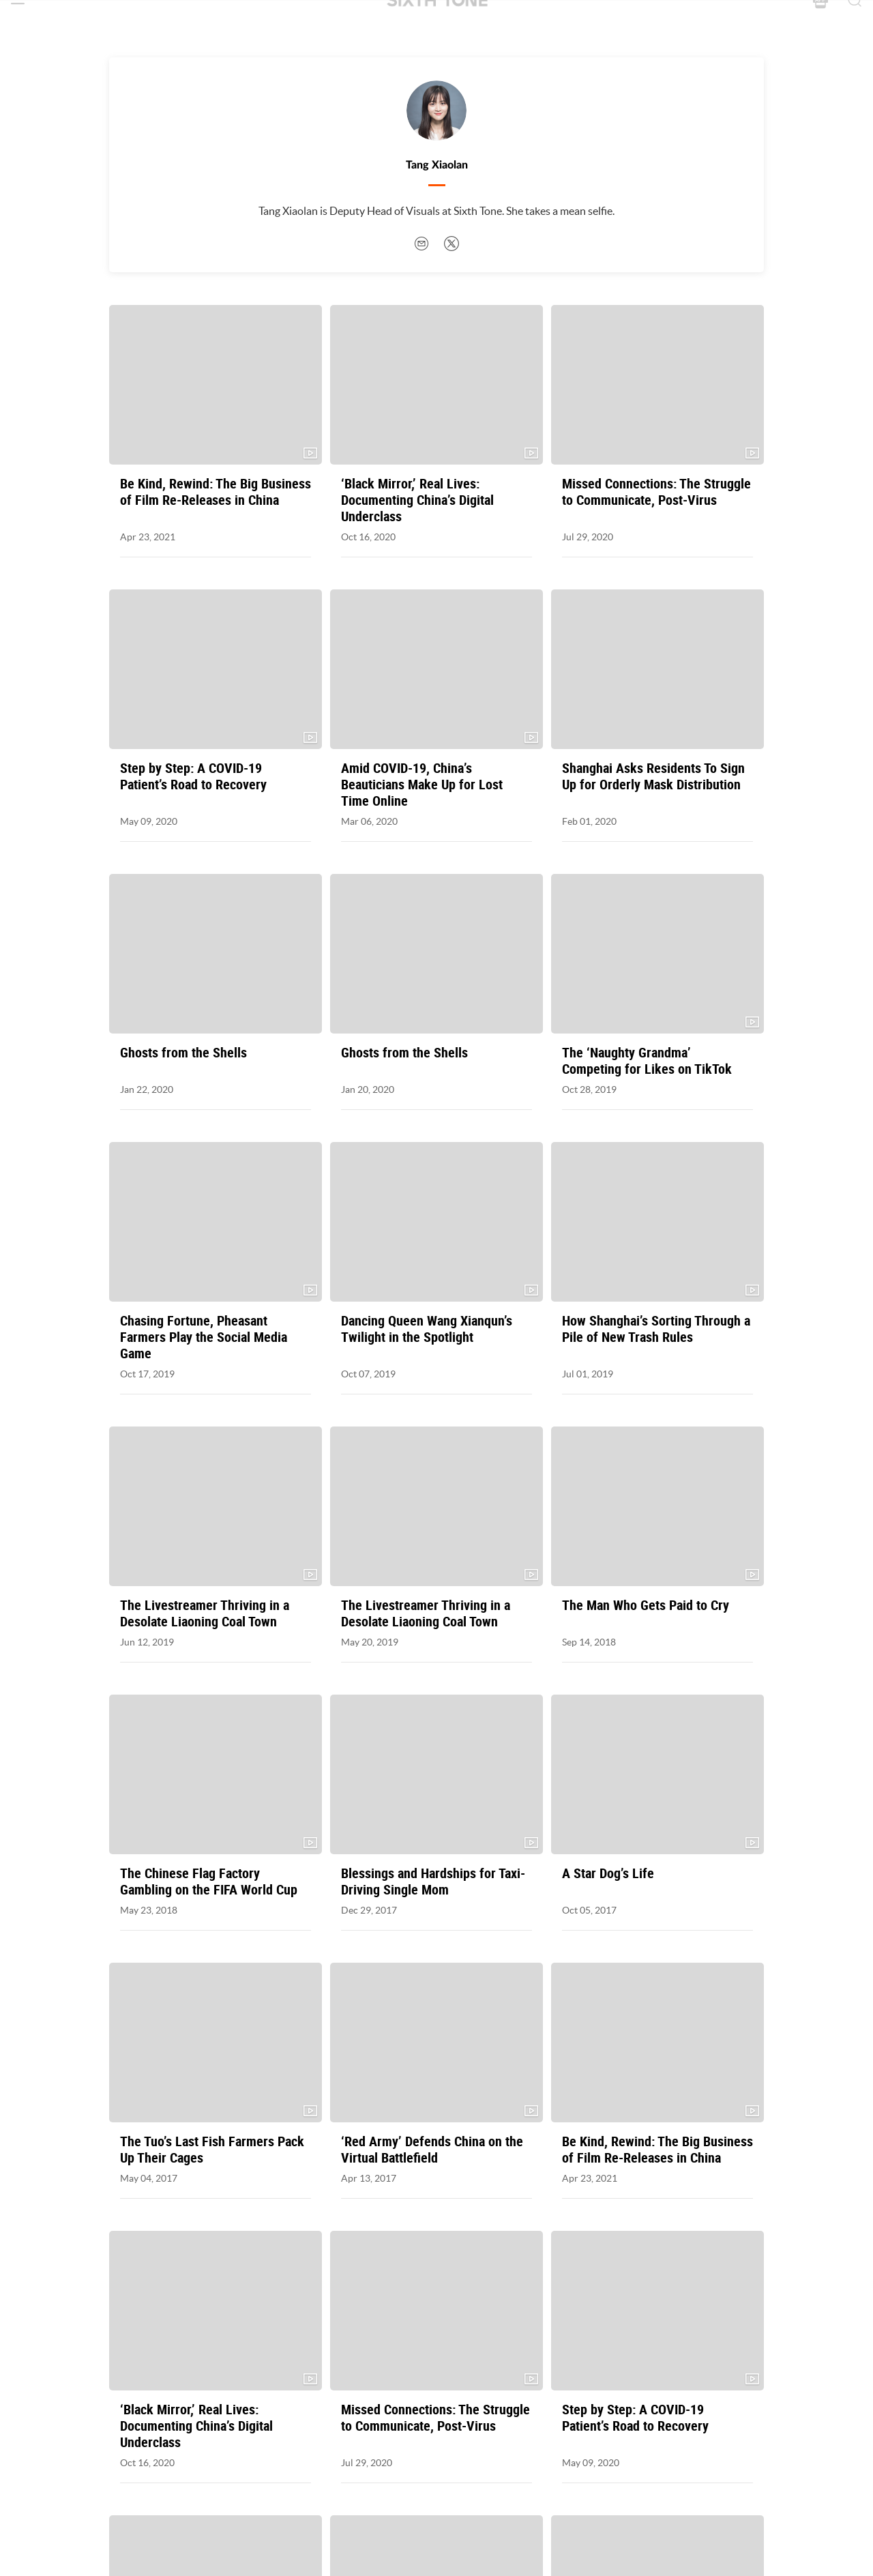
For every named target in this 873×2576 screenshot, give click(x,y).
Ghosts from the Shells (183, 1052)
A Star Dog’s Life (608, 1873)
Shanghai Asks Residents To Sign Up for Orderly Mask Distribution (653, 776)
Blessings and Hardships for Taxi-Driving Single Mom (433, 1881)
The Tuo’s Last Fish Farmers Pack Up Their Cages (212, 2149)
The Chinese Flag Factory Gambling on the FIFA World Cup (208, 1881)
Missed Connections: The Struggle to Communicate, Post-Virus (656, 491)
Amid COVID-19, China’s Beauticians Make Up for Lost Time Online (422, 784)
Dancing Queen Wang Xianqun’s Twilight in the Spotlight (426, 1329)
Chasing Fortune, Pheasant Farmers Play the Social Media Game (203, 1337)
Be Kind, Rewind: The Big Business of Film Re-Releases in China (215, 491)
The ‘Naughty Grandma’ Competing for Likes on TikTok (647, 1060)
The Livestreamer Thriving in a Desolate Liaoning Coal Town (204, 1613)
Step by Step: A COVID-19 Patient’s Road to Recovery (193, 776)
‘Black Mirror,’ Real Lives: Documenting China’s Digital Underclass (417, 500)
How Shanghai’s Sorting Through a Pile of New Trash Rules (656, 1329)
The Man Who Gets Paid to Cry (645, 1605)
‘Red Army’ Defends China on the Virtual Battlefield (432, 2149)
